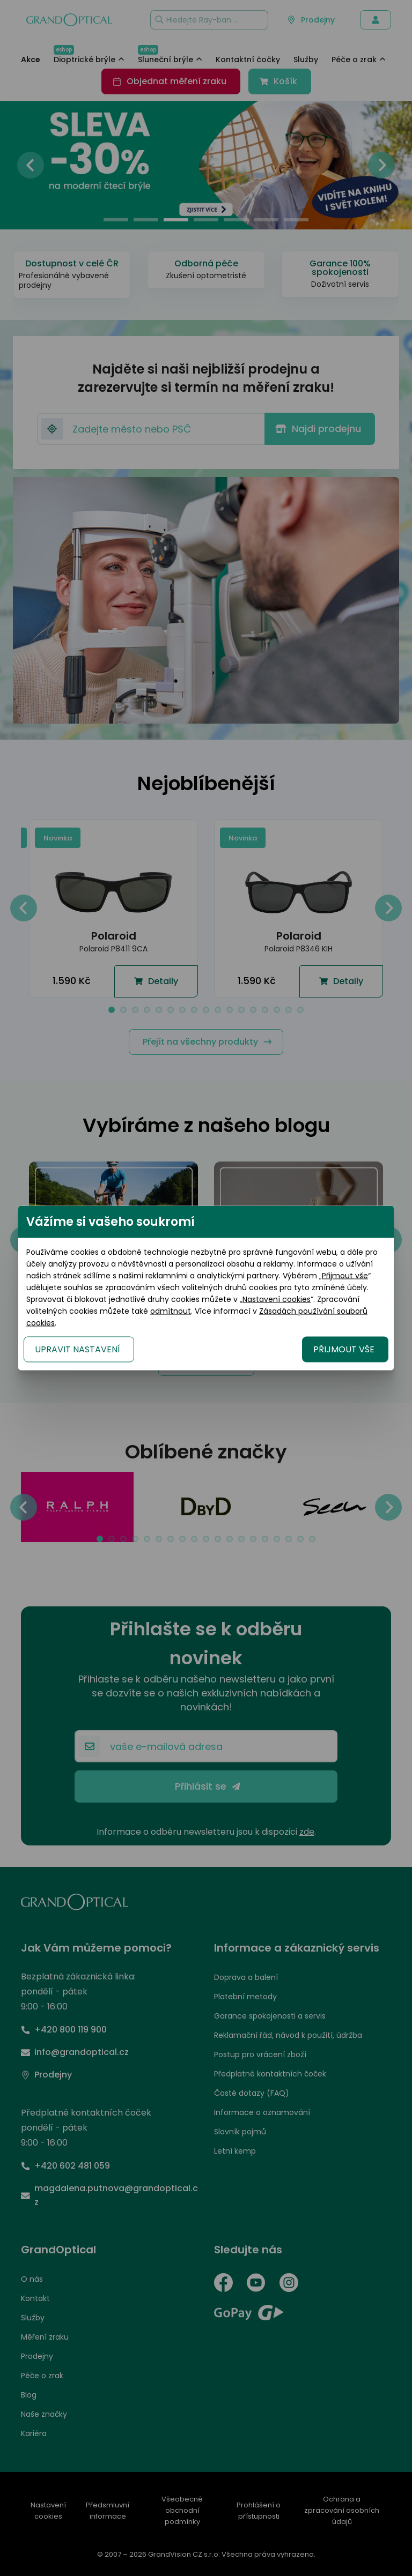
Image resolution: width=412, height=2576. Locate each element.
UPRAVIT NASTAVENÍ (77, 1349)
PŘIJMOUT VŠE (343, 1349)
